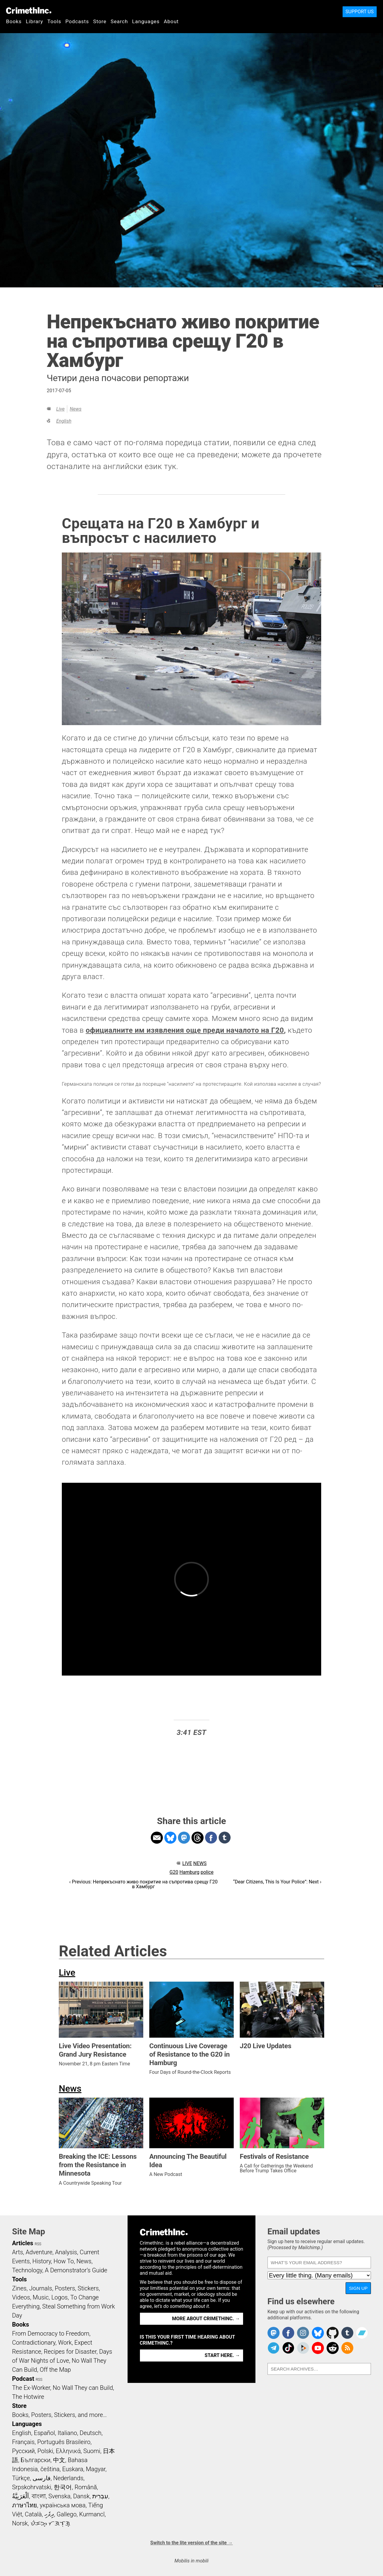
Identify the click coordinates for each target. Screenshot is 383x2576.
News (75, 409)
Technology (27, 2270)
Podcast (23, 2378)
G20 (173, 1872)
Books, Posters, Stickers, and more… (59, 2414)
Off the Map (55, 2369)
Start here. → (222, 2355)
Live (60, 409)
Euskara (72, 2469)
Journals (40, 2288)
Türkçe (21, 2478)
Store (99, 21)
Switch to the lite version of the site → (191, 2543)
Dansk (81, 2496)
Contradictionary (33, 2342)
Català (33, 2514)
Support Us (360, 11)
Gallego (67, 2514)
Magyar (96, 2469)
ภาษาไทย (24, 2505)
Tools (54, 21)
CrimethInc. (28, 10)
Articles (22, 2243)
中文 (59, 2460)
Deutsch (90, 2433)
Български (36, 2460)
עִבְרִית (100, 2496)
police (207, 1872)
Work (65, 2342)
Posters (65, 2288)
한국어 (63, 2487)
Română (85, 2487)
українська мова (63, 2505)
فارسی (42, 2478)
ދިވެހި (49, 2514)
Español (44, 2433)
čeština (49, 2469)
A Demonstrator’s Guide (76, 2270)
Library (34, 21)
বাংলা (39, 2496)
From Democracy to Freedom (50, 2333)
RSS (38, 2244)
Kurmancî (92, 2514)
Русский (23, 2451)
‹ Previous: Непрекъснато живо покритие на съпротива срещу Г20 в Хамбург (143, 1884)
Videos (21, 2297)
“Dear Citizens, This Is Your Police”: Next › (277, 1882)
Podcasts (77, 21)
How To (64, 2261)
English (63, 421)
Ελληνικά (68, 2451)
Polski (45, 2451)
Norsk (20, 2523)
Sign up (358, 2288)
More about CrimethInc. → (206, 2318)
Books (14, 21)
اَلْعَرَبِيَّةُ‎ (20, 2496)
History (41, 2261)
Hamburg (189, 1872)
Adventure (39, 2252)
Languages (146, 21)
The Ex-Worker (31, 2387)
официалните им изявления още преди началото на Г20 (185, 1030)
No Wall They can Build (83, 2387)
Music (41, 2297)
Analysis (66, 2252)
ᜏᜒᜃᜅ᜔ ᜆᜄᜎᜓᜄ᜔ (50, 2523)
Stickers (88, 2288)
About (171, 21)
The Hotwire (28, 2396)
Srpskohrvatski (31, 2487)
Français (23, 2442)
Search (119, 21)
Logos (59, 2297)
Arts (17, 2252)
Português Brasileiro (63, 2442)
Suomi (91, 2451)
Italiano (67, 2433)
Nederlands (68, 2478)
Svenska (59, 2496)
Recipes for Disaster (70, 2351)
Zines (19, 2288)
